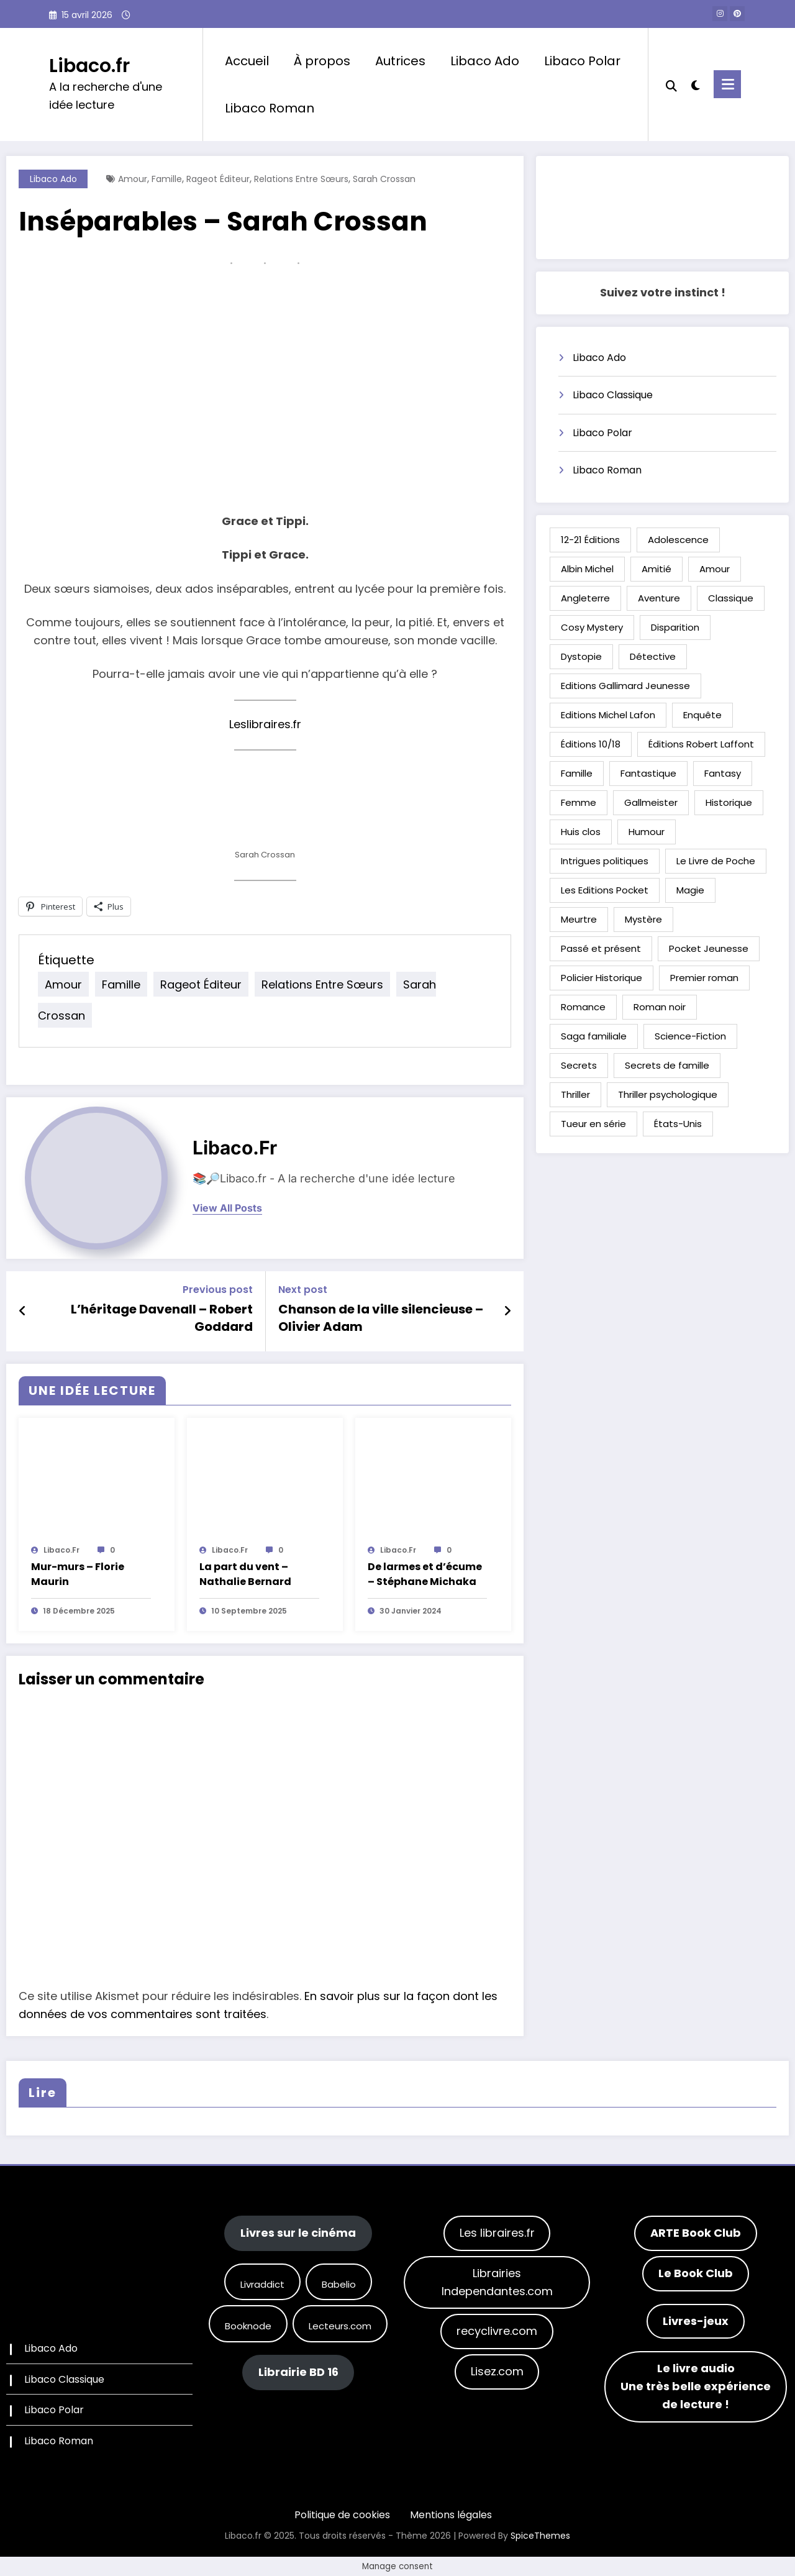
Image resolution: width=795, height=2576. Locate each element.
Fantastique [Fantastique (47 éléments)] (648, 773)
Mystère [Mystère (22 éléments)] (643, 919)
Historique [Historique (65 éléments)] (729, 802)
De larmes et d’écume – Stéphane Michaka (425, 1574)
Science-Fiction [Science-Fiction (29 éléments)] (690, 1036)
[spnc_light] (695, 84)
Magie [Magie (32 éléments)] (690, 890)
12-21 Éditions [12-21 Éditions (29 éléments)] (590, 539)
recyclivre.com (497, 2331)
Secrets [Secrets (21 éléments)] (579, 1065)
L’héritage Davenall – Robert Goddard (162, 1317)
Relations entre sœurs (301, 179)
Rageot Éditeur (218, 179)
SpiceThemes (540, 2535)
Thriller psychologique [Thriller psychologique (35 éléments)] (667, 1094)
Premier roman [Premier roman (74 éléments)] (704, 977)
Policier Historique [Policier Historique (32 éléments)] (601, 977)
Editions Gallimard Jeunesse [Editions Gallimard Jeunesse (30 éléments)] (625, 685)
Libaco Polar (582, 61)
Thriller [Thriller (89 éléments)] (575, 1094)
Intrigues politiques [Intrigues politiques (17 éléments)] (604, 860)
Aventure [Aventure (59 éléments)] (659, 598)
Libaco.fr (89, 66)
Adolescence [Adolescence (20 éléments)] (678, 539)
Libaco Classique (613, 395)
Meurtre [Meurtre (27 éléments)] (579, 919)
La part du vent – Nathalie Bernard (245, 1574)
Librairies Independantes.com (497, 2282)
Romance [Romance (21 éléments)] (583, 1006)
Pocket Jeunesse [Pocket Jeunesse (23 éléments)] (708, 948)
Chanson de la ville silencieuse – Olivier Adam (380, 1317)
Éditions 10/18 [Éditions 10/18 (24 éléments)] (590, 744)
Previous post (218, 1289)
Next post (302, 1289)
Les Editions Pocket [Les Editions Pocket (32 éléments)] (604, 890)
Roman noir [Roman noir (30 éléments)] (660, 1006)
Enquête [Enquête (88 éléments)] (702, 714)
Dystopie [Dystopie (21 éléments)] (581, 656)
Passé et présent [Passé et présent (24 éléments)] (601, 948)
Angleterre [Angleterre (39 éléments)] (585, 598)
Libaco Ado (484, 61)
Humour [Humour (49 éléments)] (647, 831)
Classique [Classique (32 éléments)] (730, 598)
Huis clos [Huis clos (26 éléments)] (581, 831)
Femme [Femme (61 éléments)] (578, 802)
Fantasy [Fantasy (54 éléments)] (722, 773)
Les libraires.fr (497, 2232)
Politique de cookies (342, 2515)
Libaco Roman (269, 108)
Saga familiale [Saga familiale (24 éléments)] (594, 1036)
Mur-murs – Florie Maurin (77, 1574)
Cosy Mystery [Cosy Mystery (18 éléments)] (592, 627)
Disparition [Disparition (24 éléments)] (675, 627)
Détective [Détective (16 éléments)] (653, 656)
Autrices (400, 61)
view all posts (227, 1208)
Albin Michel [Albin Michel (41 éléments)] (587, 568)
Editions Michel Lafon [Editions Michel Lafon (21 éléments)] (608, 714)
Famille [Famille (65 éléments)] (577, 773)
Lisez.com (497, 2371)
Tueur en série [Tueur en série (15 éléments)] (593, 1123)
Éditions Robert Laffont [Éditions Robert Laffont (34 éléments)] (701, 744)
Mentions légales (451, 2515)
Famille (167, 179)
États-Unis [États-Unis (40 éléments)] (678, 1123)
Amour (132, 179)
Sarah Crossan (384, 179)
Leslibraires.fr (265, 724)
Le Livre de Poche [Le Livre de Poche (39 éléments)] (715, 860)
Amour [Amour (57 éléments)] (714, 568)
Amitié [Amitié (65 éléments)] (656, 568)
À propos (322, 61)
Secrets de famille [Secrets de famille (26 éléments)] (667, 1065)
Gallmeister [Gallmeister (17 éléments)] (651, 802)
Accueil (247, 61)
